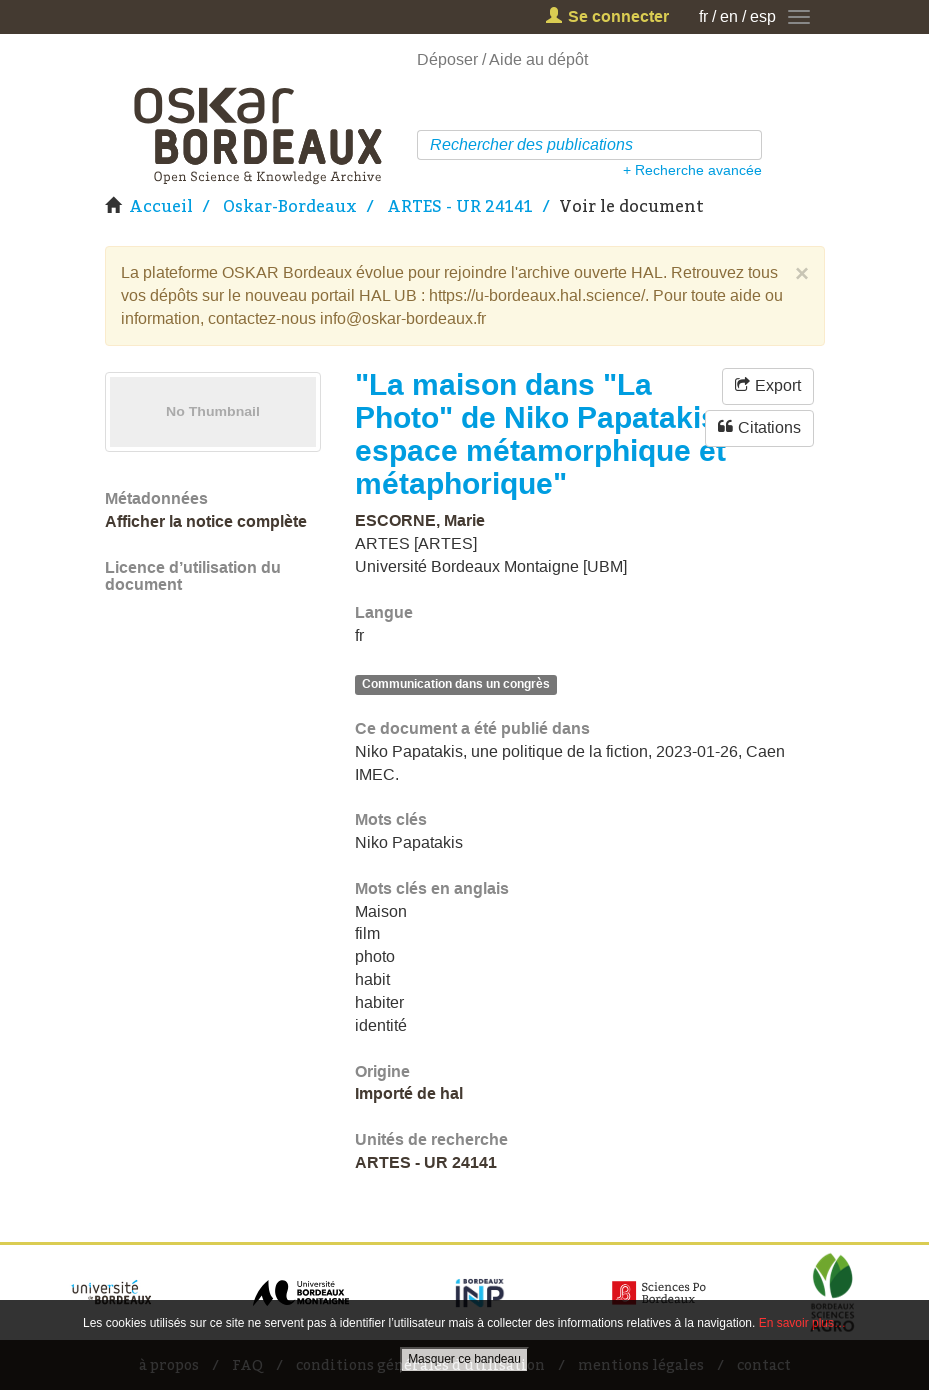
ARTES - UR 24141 (460, 206)
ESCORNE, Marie (420, 520)
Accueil (161, 206)
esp (763, 16)
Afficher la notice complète (206, 521)
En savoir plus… (802, 1323)
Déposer (447, 59)
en (729, 16)
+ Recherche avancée (692, 170)
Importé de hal (409, 1093)
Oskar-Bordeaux (290, 206)
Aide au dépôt (538, 59)
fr (703, 16)
